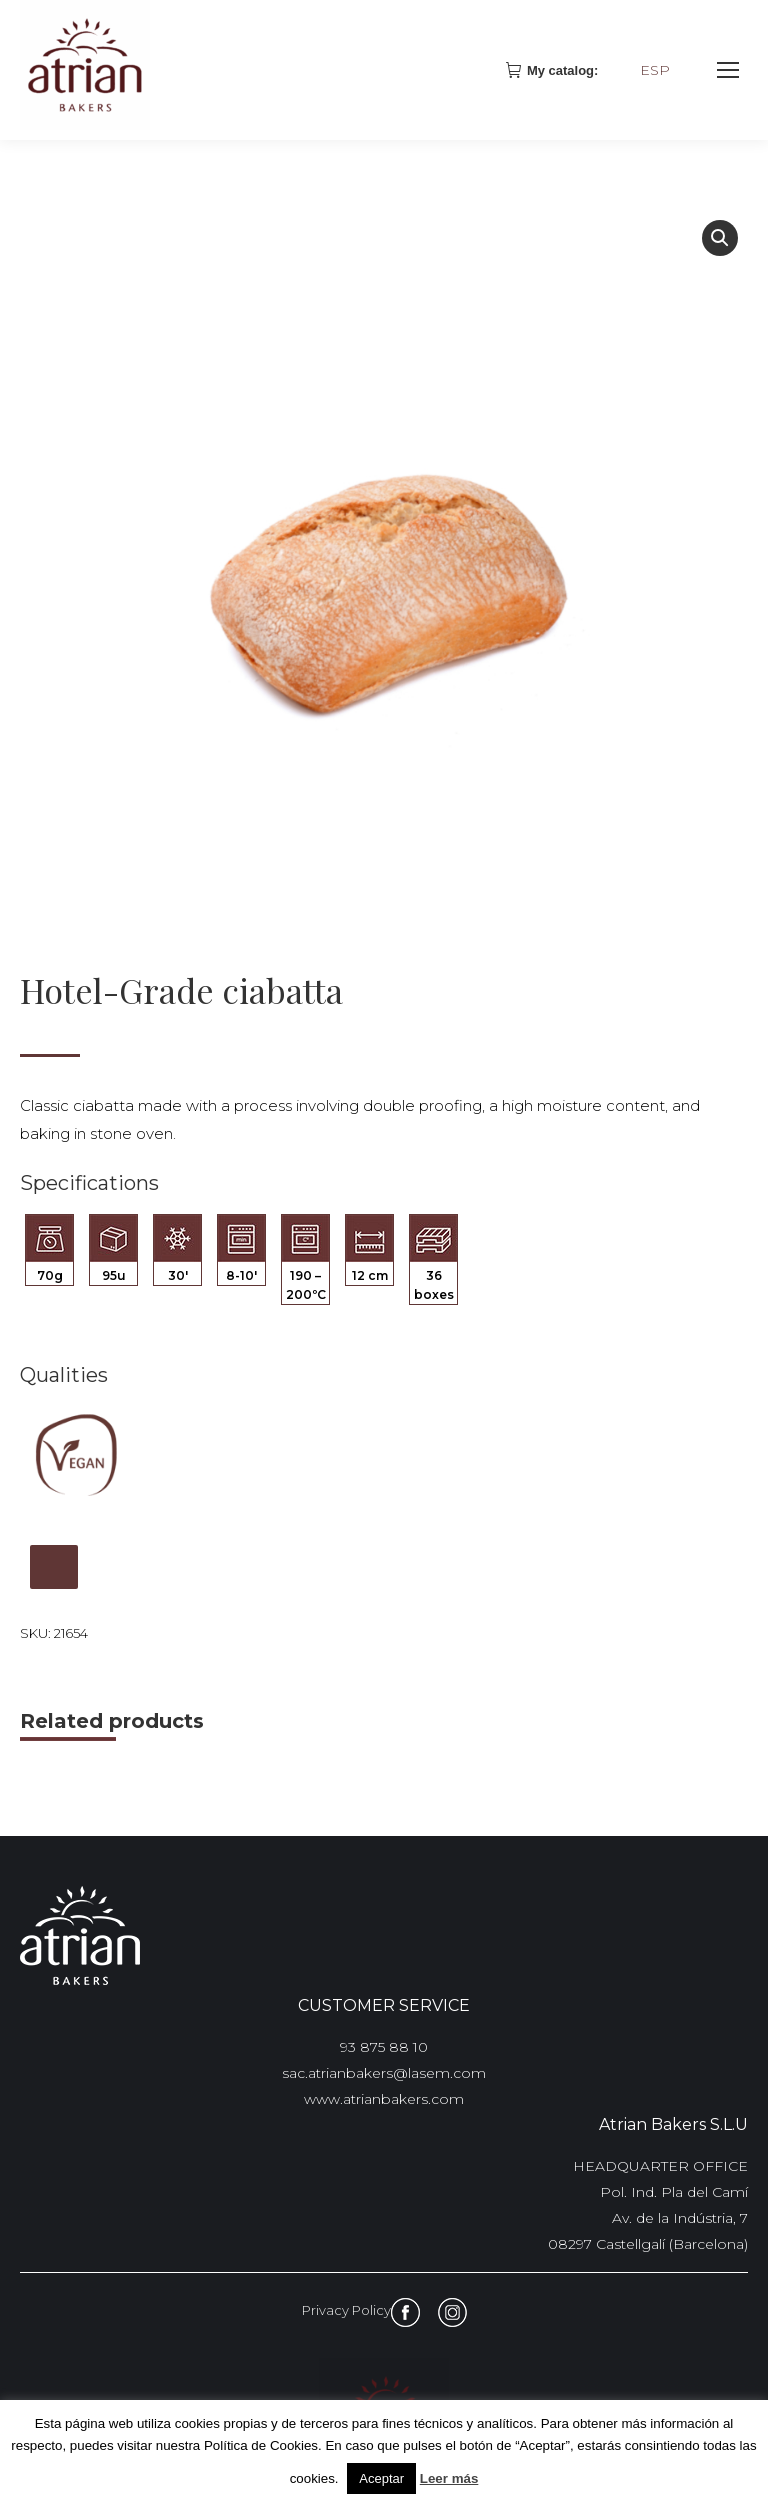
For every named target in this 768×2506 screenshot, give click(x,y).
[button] (720, 238)
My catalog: (554, 70)
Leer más (449, 2478)
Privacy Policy (346, 2310)
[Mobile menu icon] (728, 70)
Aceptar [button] (381, 2478)
